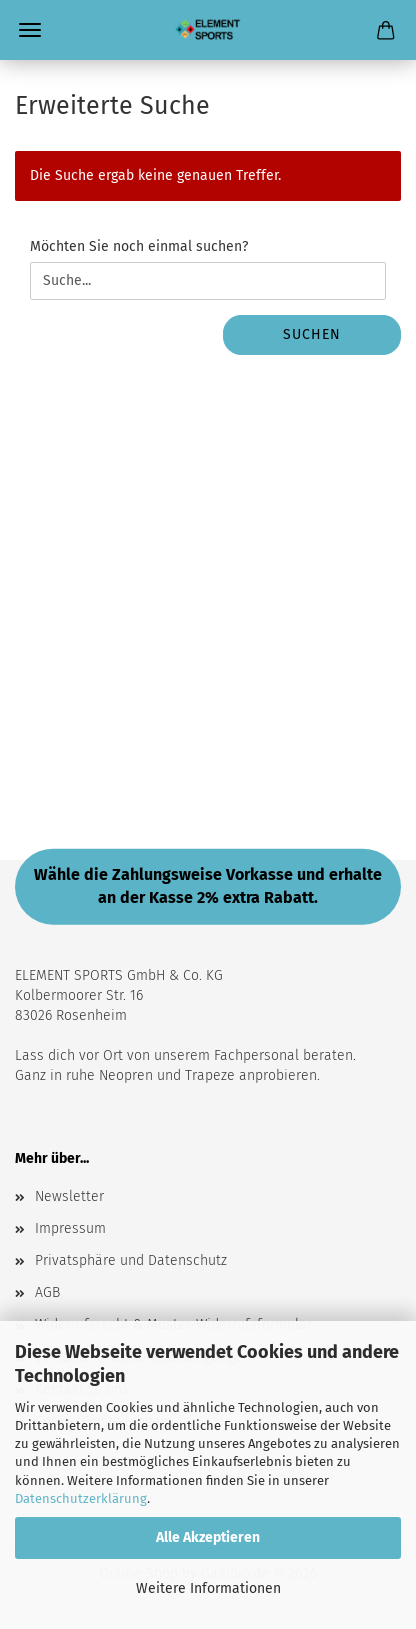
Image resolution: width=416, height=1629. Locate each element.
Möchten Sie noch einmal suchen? (139, 246)
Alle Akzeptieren (208, 1537)
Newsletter (69, 1196)
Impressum (70, 1228)
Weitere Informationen (208, 1588)
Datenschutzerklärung (81, 1498)
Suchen (312, 334)
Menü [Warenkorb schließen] (30, 30)
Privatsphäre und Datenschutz (131, 1260)
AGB (47, 1292)
